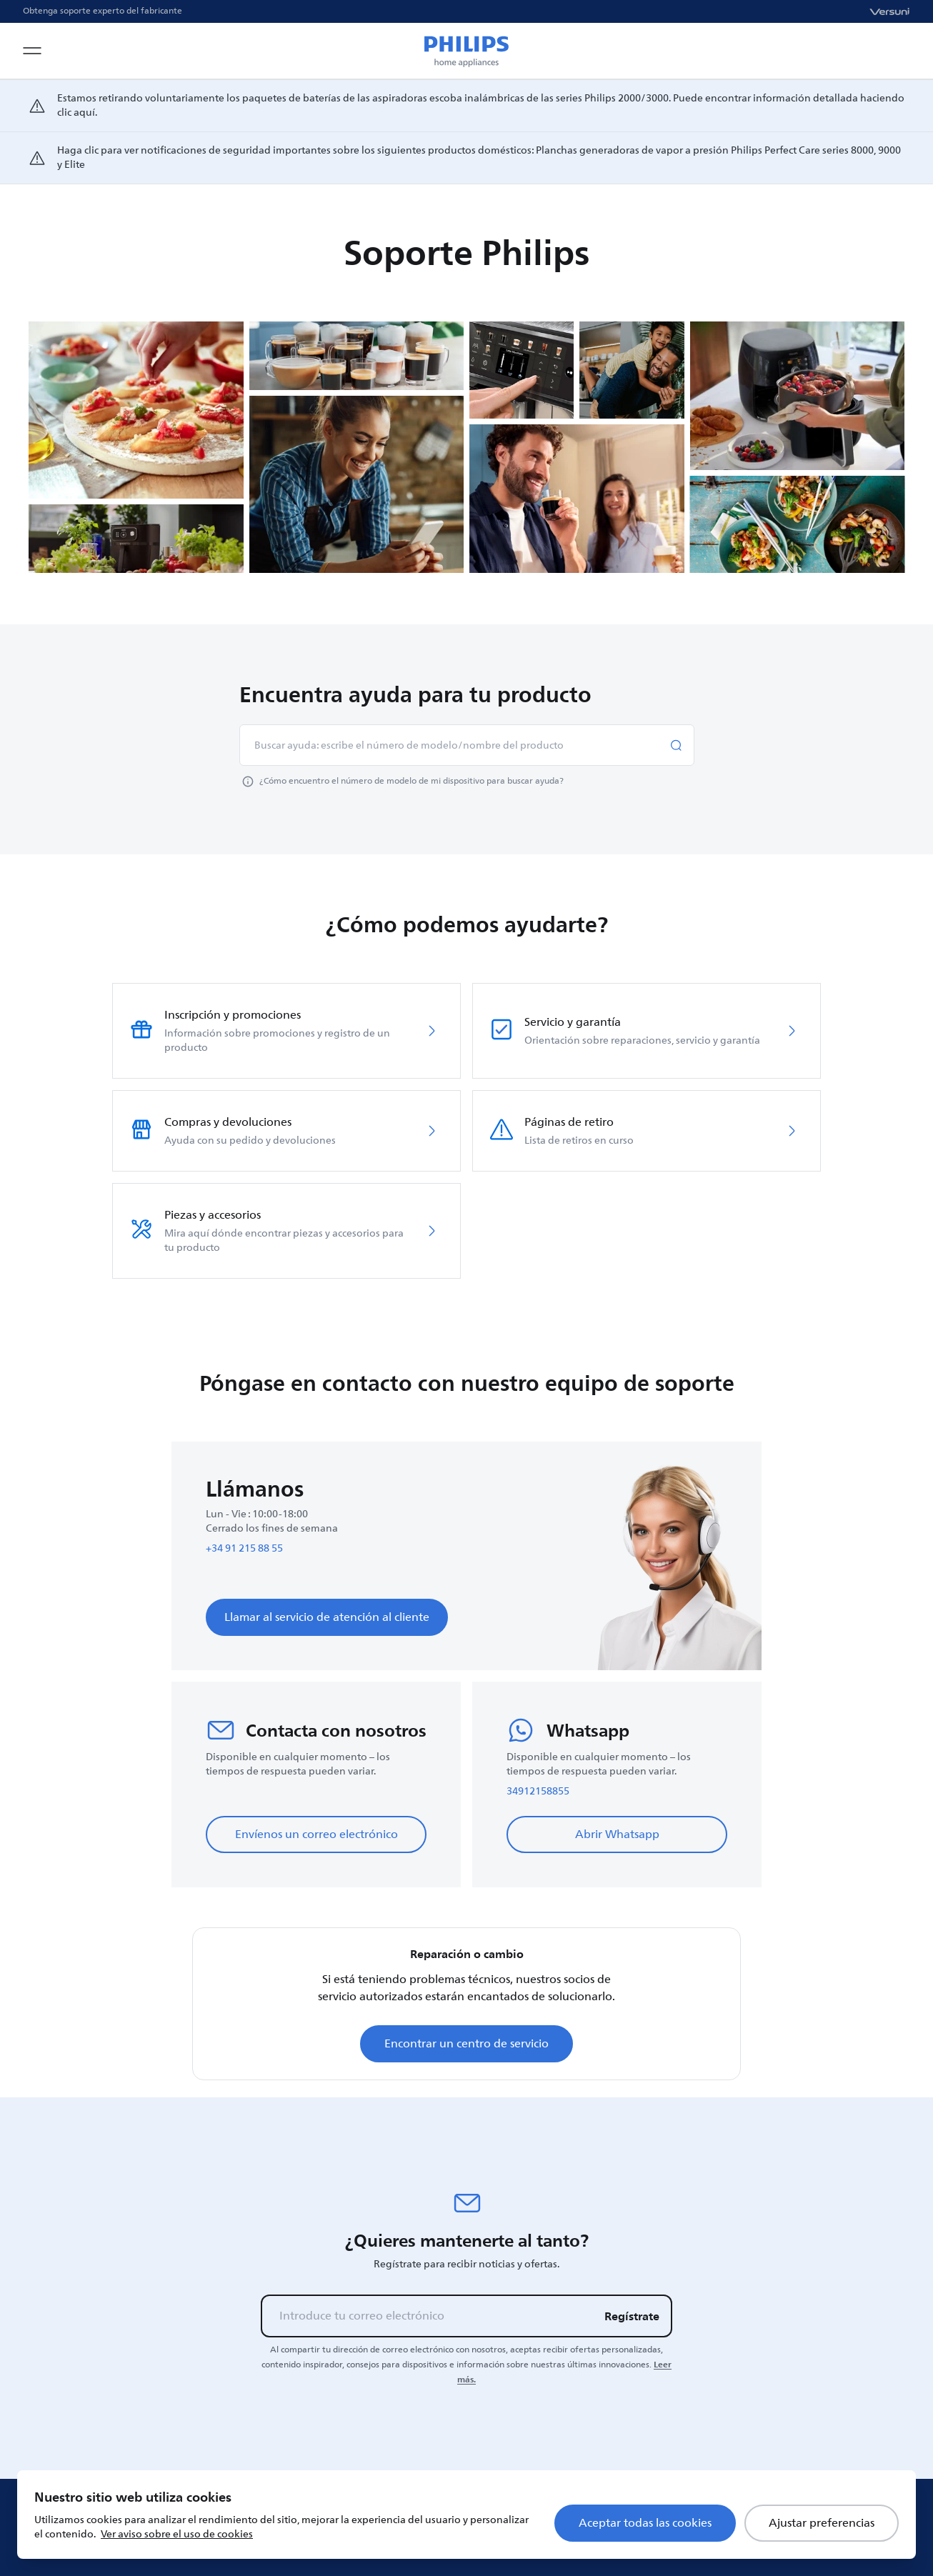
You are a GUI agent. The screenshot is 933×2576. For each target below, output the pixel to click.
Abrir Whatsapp (617, 1834)
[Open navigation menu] (32, 50)
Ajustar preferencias (821, 2523)
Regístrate (631, 2316)
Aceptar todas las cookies (645, 2523)
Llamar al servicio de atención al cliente (326, 1617)
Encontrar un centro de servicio (466, 2044)
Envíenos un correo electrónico (316, 1834)
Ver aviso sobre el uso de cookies (177, 2534)
